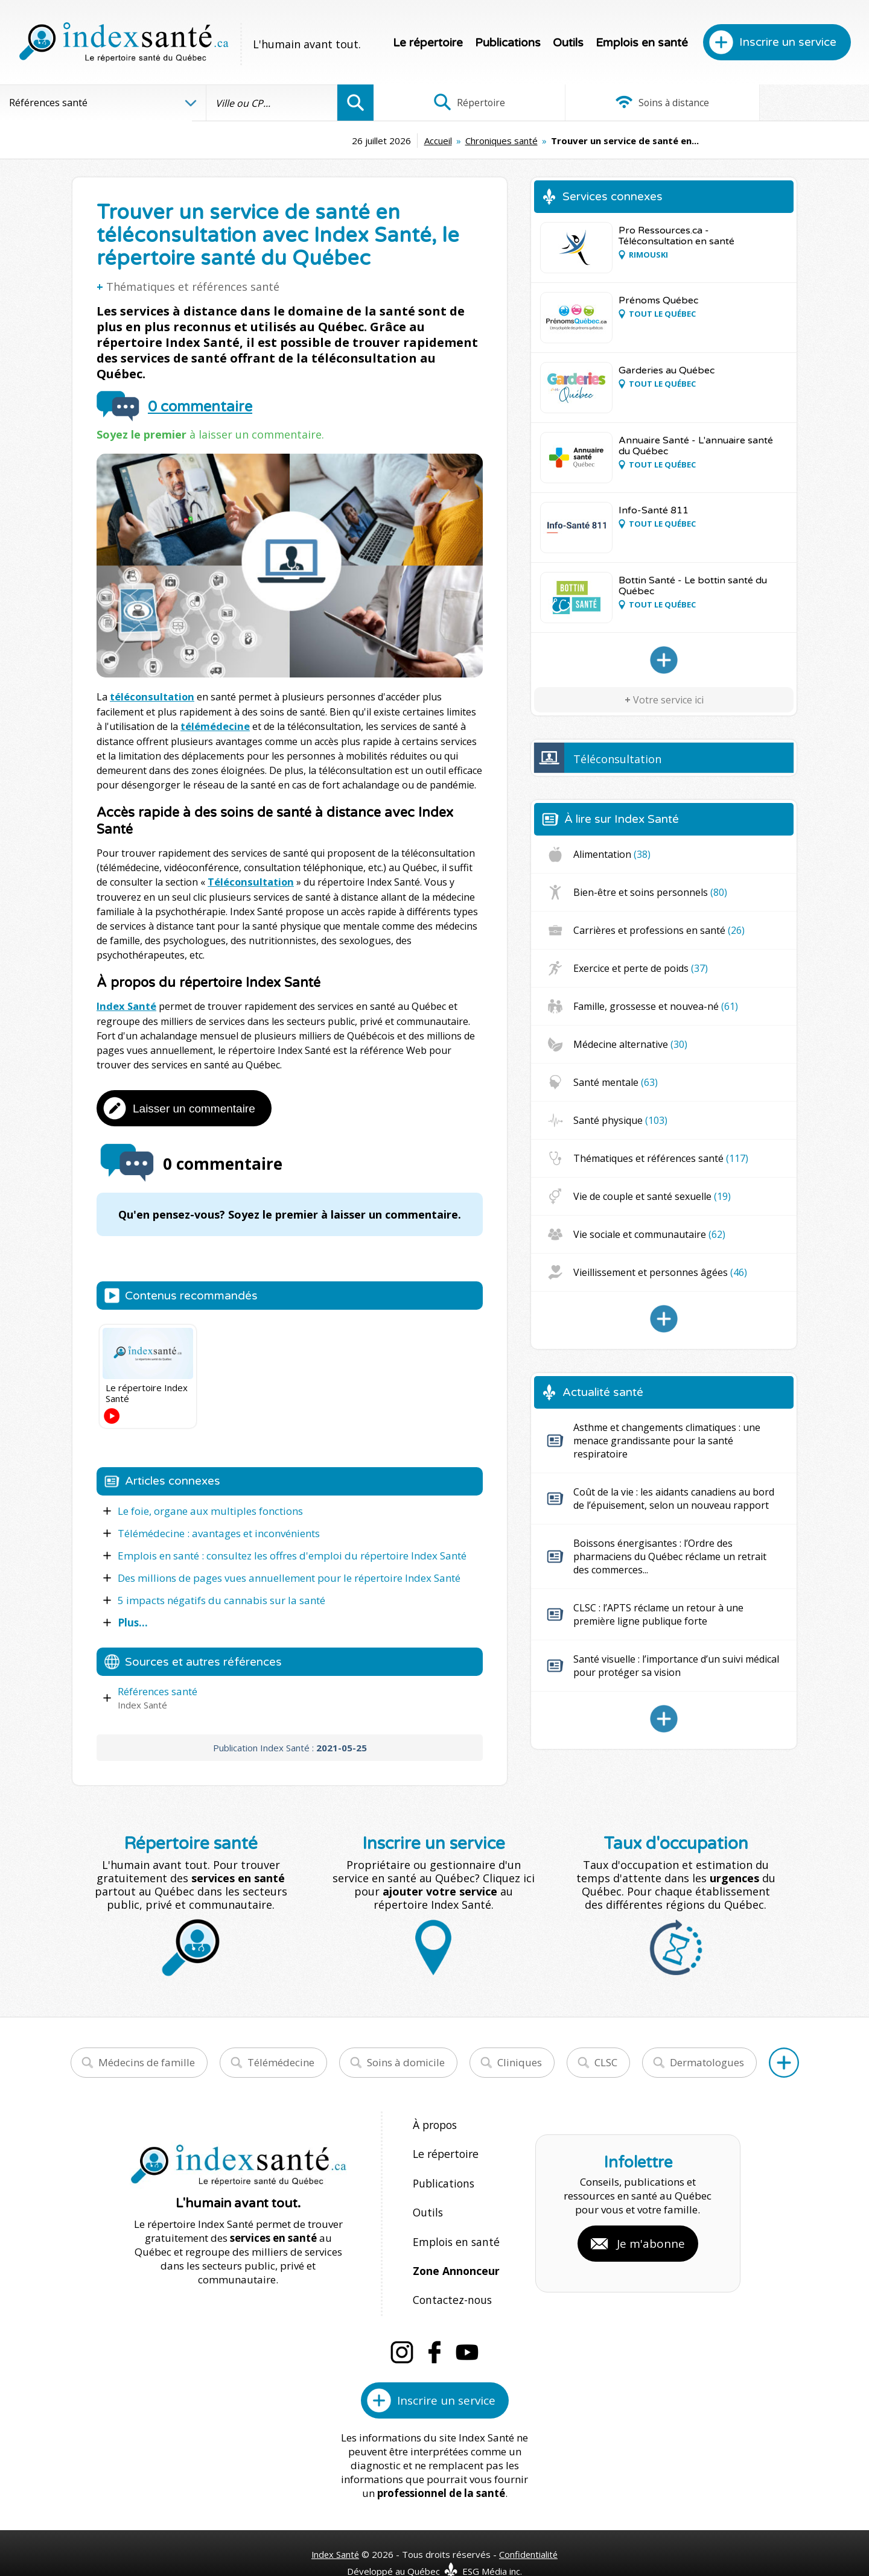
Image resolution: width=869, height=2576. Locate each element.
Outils (568, 42)
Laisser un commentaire (194, 1106)
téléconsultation (150, 696)
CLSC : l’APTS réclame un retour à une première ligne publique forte (658, 1614)
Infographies (786, 103)
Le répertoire (428, 42)
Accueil (347, 141)
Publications (508, 42)
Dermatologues (707, 2060)
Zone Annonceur (455, 2252)
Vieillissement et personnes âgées (660, 1272)
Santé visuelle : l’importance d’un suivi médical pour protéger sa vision (676, 1665)
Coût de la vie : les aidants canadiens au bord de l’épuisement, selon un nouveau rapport (673, 1498)
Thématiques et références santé (192, 286)
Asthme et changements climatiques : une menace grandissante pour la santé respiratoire (666, 1441)
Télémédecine (280, 2060)
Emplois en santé (642, 42)
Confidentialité (529, 2529)
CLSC (605, 2060)
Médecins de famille (146, 2060)
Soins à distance (621, 103)
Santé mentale (615, 1082)
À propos (434, 2122)
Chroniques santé (411, 141)
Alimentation (612, 854)
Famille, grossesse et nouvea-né (655, 1006)
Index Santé (125, 1004)
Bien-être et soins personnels (650, 892)
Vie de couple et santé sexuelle (652, 1196)
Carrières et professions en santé (659, 930)
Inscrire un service (787, 42)
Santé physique (620, 1120)
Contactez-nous (449, 2278)
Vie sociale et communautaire (649, 1234)
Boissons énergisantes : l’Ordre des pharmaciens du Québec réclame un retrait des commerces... (669, 1556)
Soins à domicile (406, 2060)
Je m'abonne (651, 2230)
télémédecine (214, 725)
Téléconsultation (249, 880)
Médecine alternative (630, 1044)
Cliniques (519, 2060)
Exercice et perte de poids (640, 968)
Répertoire (455, 103)
